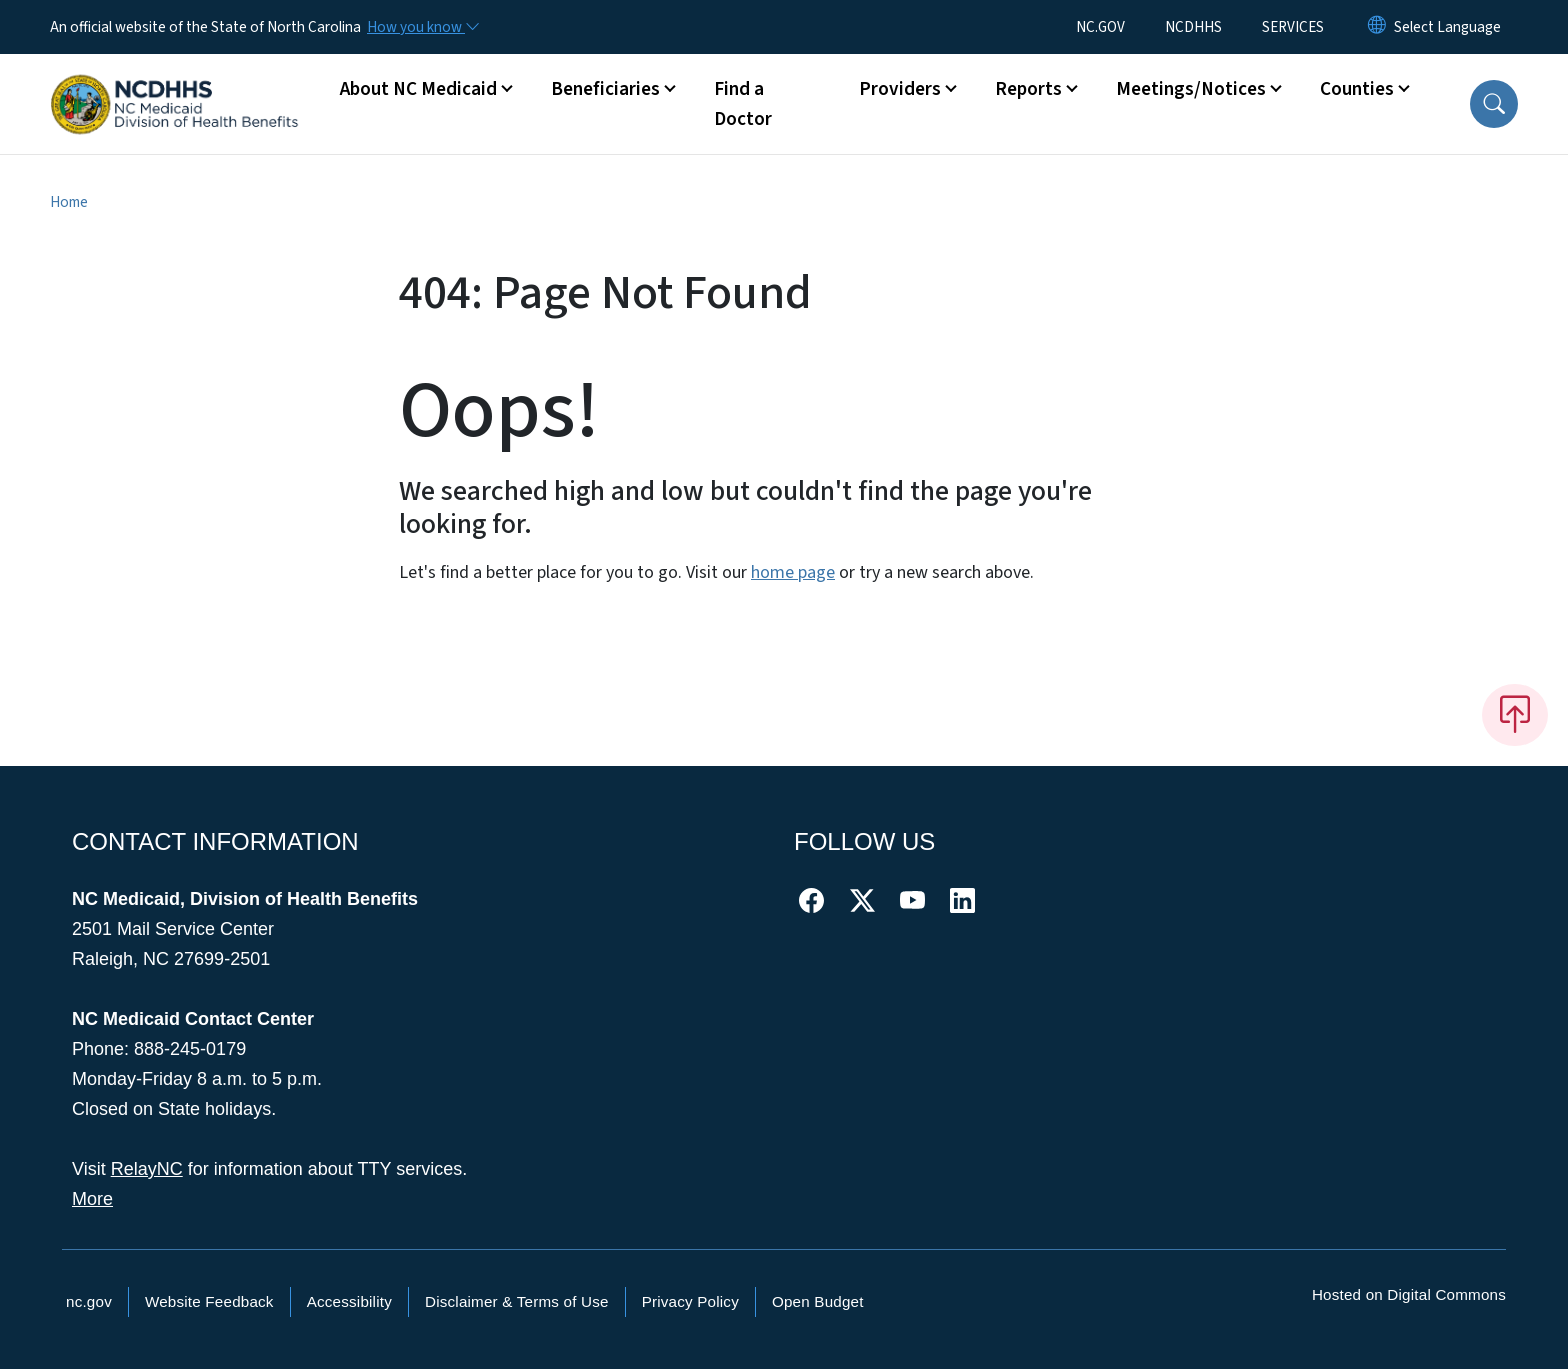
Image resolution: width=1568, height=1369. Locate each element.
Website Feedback (209, 1301)
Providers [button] (900, 89)
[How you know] (422, 27)
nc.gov (89, 1301)
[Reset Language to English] (1377, 27)
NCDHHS (1193, 27)
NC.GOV (1100, 27)
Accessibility (349, 1301)
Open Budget (818, 1301)
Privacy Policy (690, 1301)
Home (69, 202)
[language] (1447, 27)
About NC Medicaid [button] (418, 89)
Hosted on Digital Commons (1409, 1294)
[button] (1494, 104)
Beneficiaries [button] (605, 89)
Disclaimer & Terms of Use (517, 1301)
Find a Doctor (743, 104)
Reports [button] (1028, 89)
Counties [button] (1357, 89)
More (92, 1199)
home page (793, 572)
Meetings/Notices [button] (1191, 89)
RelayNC (147, 1169)
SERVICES (1293, 27)
